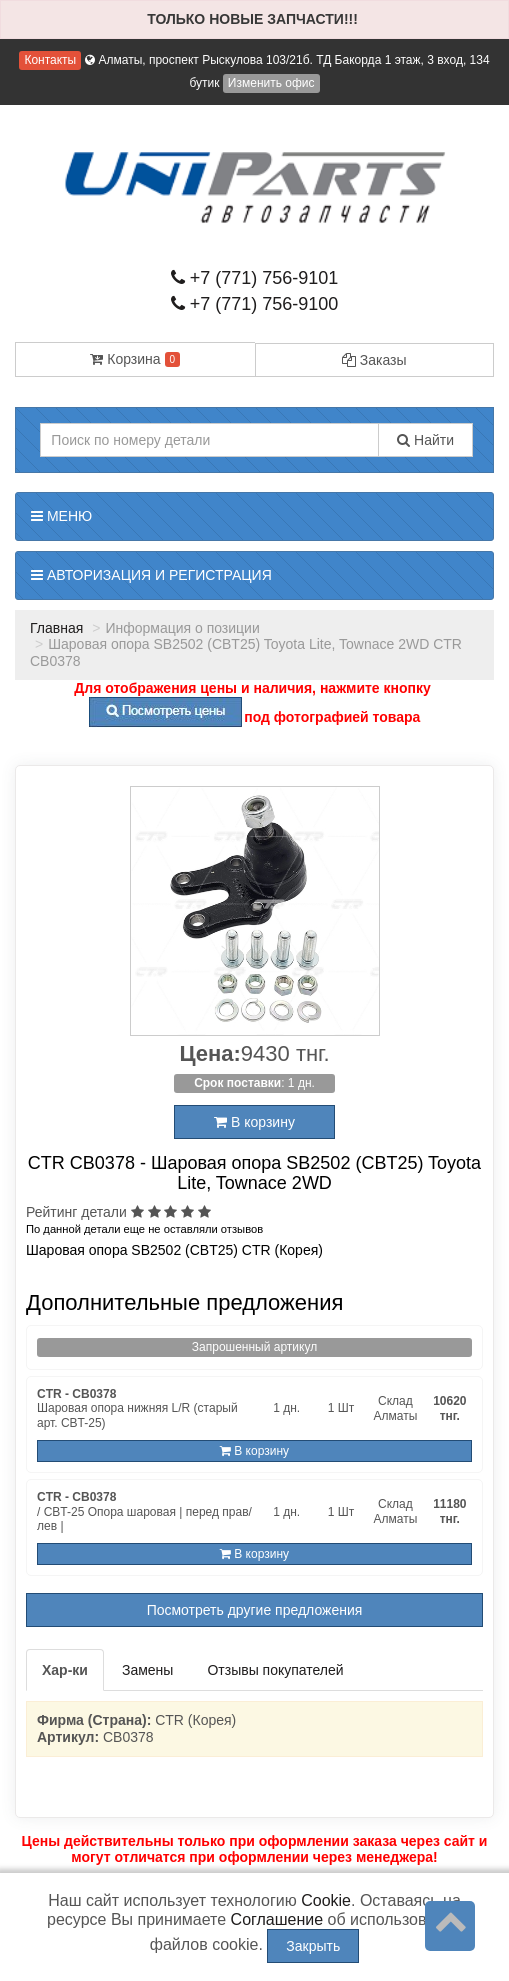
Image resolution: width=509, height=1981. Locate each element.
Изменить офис (271, 83)
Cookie (326, 1900)
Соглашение (277, 1919)
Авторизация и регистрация (151, 575)
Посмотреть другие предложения (255, 1610)
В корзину (254, 1122)
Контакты (50, 60)
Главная (56, 628)
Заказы (374, 360)
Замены (147, 1670)
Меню (61, 516)
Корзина (135, 359)
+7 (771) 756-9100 (255, 304)
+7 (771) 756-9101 (255, 278)
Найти (425, 440)
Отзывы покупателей (275, 1670)
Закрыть (313, 1946)
